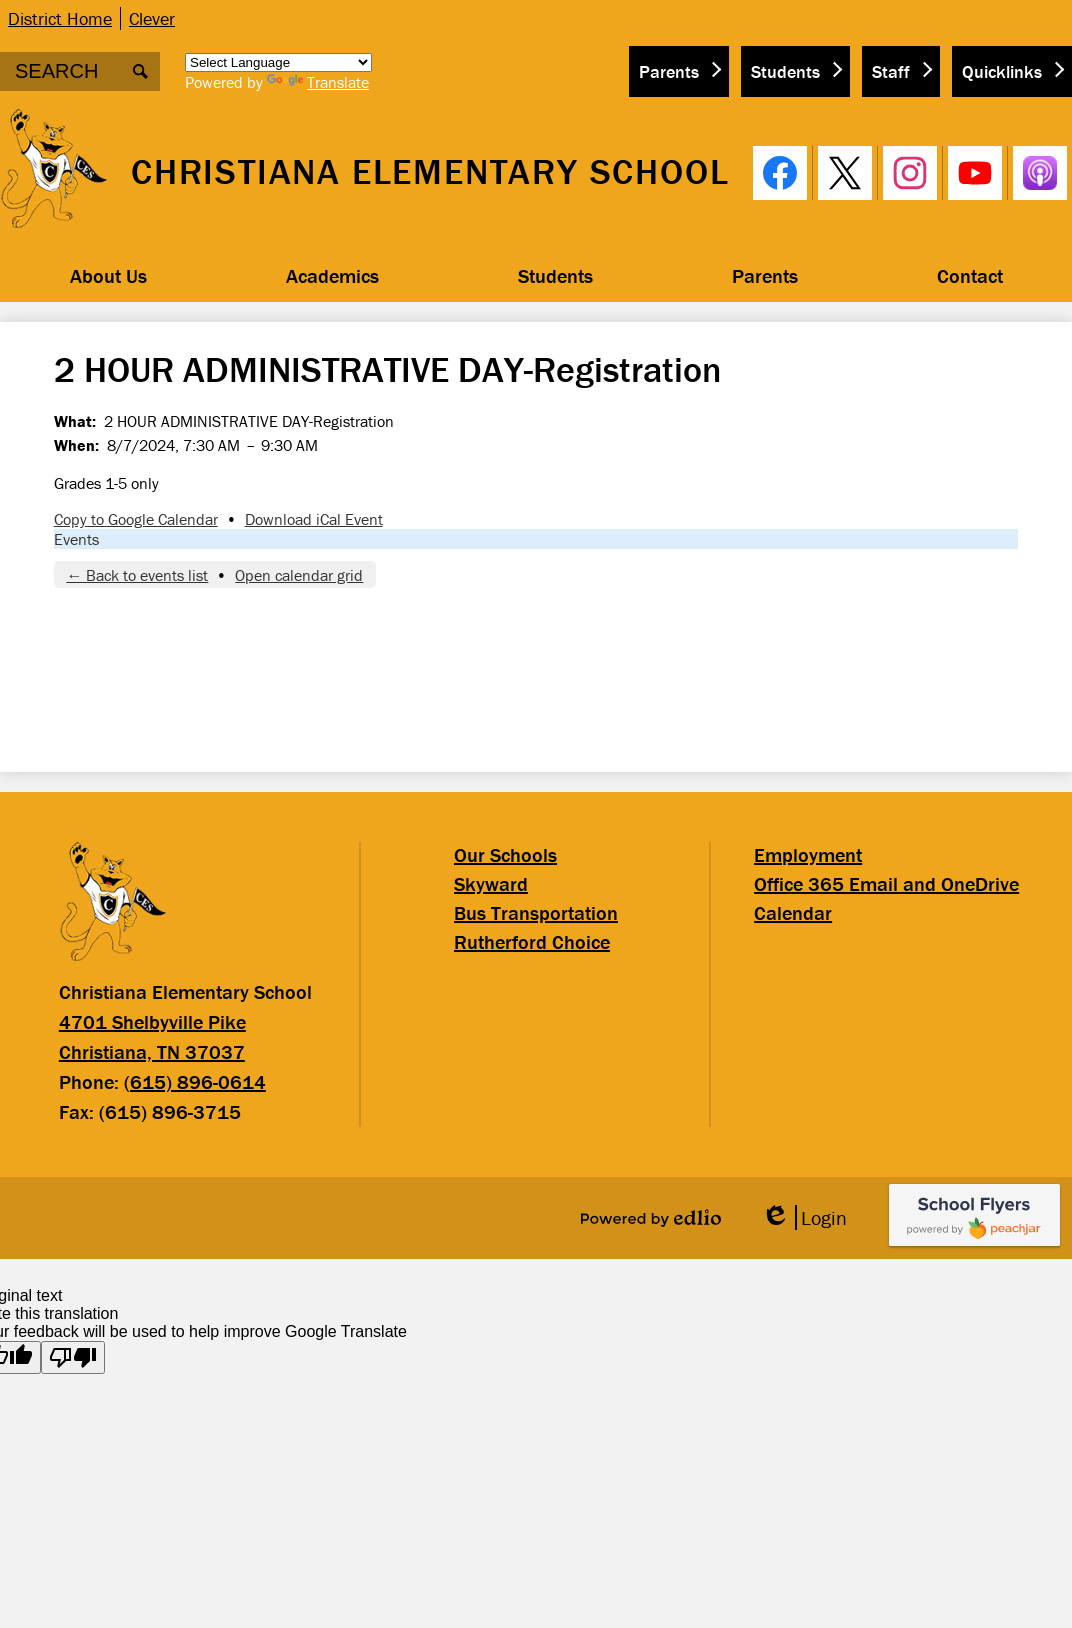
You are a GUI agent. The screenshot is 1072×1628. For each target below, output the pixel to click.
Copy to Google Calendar (136, 519)
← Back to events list (137, 575)
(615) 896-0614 (195, 1081)
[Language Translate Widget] (278, 62)
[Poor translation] (73, 1357)
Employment (808, 854)
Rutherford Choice (532, 941)
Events (76, 539)
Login (804, 1217)
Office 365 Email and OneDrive (886, 883)
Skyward (491, 883)
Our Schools (505, 854)
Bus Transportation (536, 912)
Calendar (793, 912)
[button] (108, 276)
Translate (318, 82)
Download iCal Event (314, 519)
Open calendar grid (299, 575)
